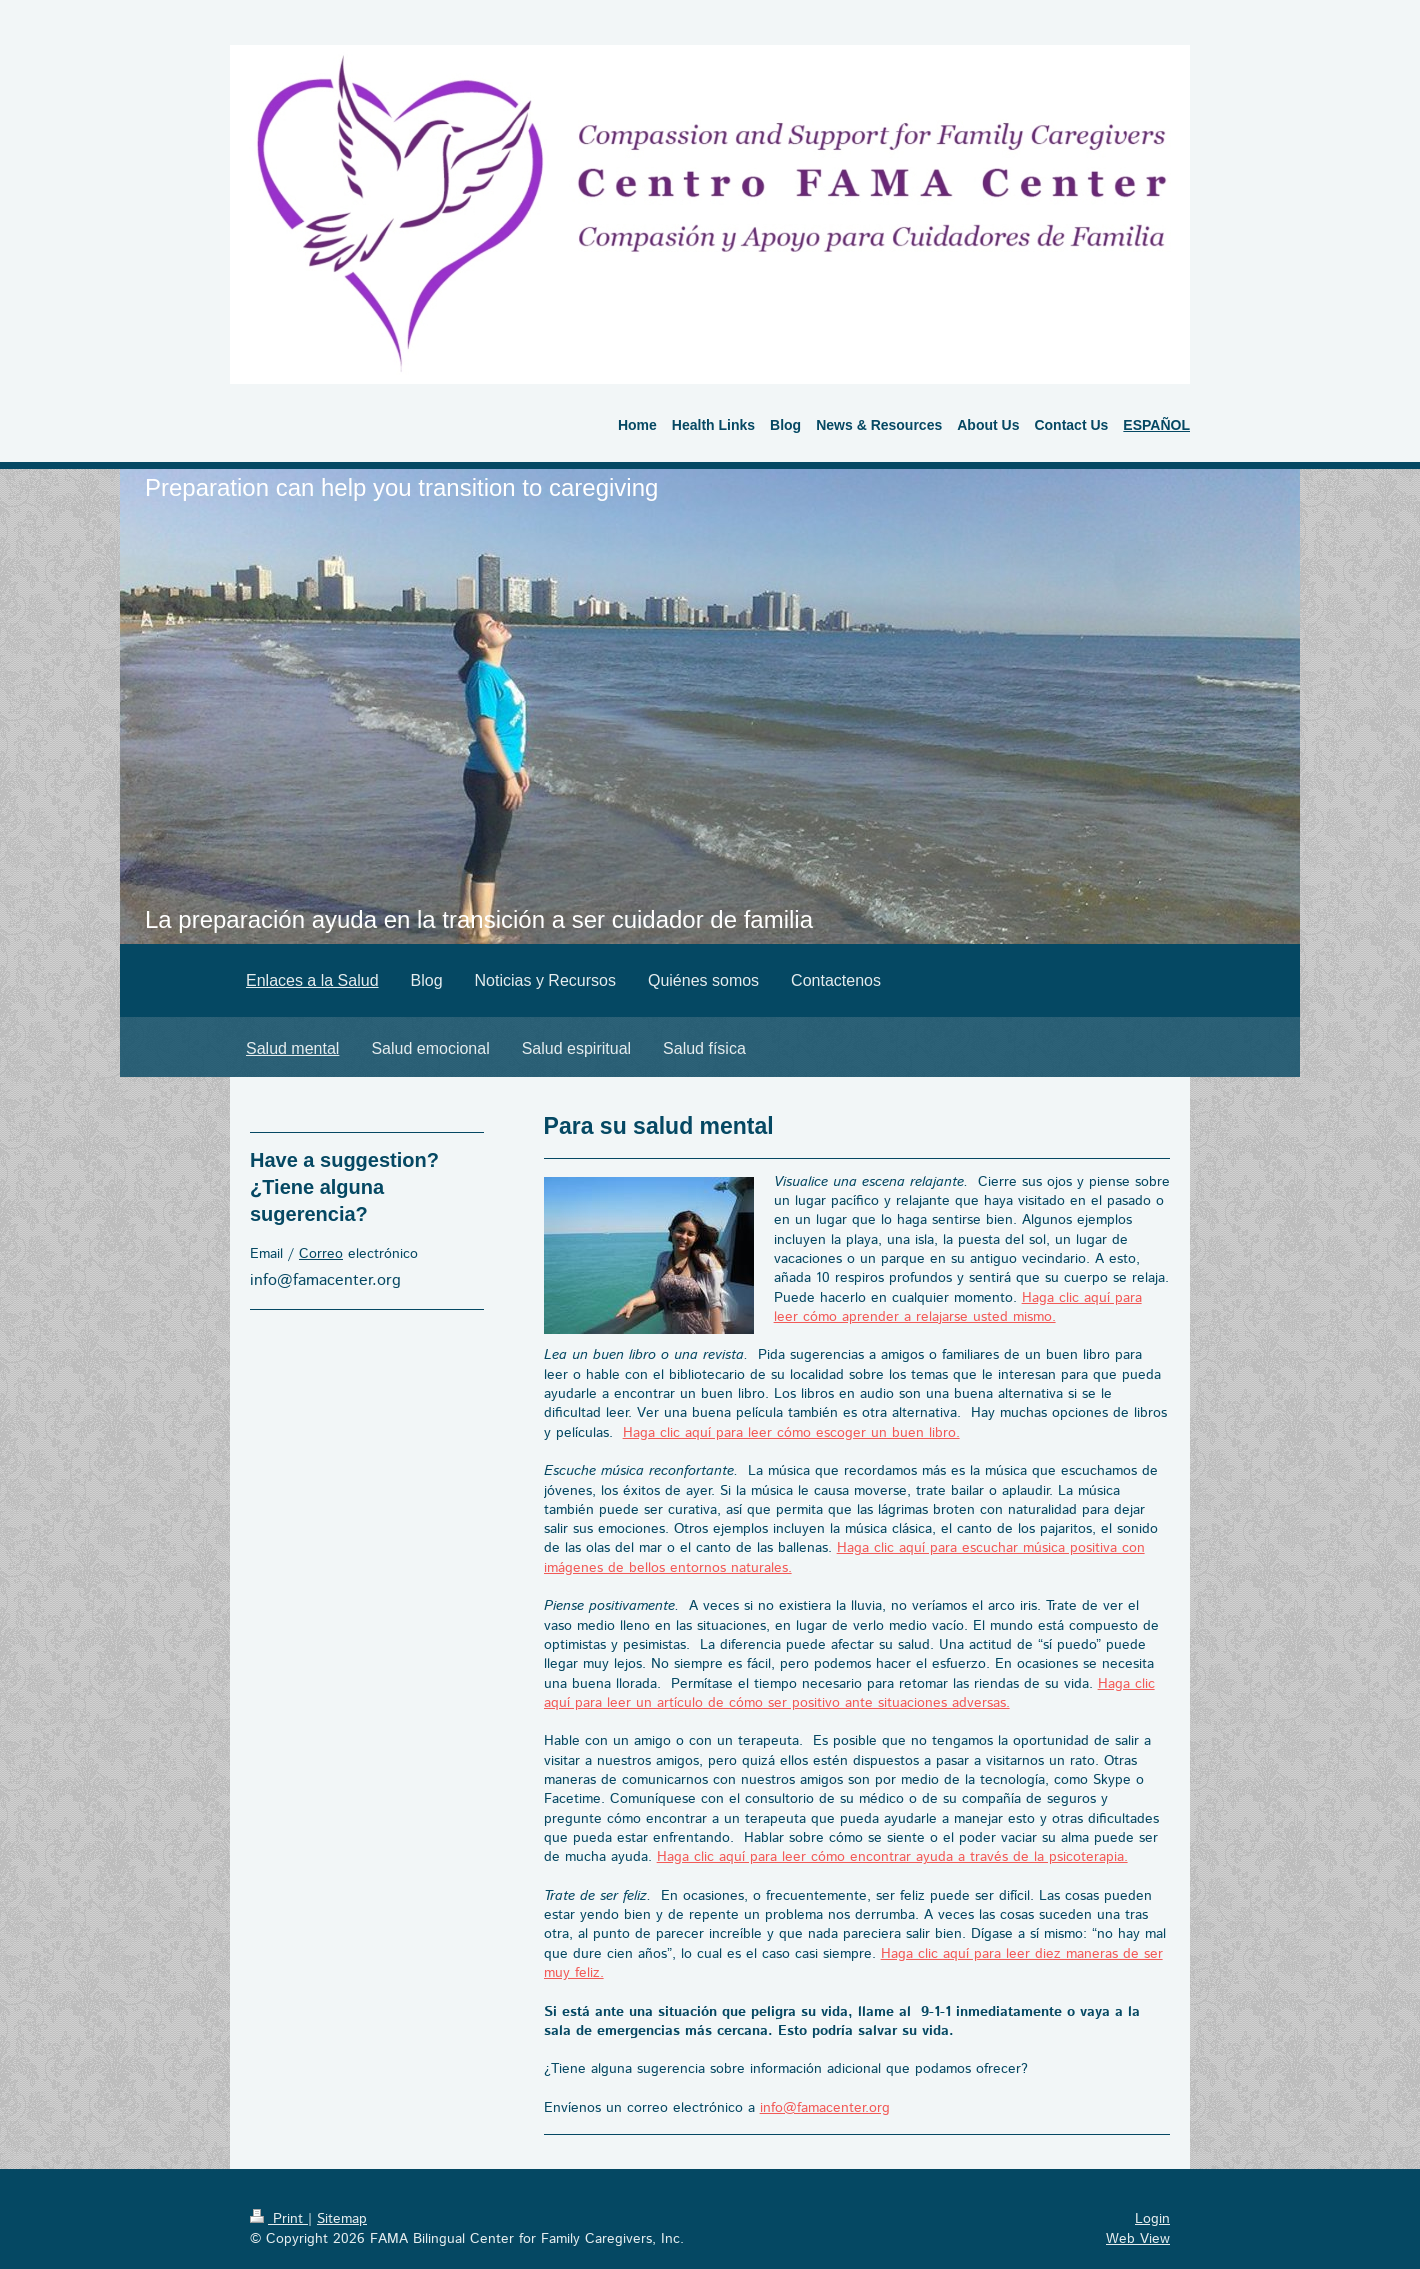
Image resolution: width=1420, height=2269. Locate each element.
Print (279, 2219)
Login (1152, 2219)
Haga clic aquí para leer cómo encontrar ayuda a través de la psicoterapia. (892, 1857)
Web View (1138, 2239)
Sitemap (342, 2219)
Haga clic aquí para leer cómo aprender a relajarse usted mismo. (958, 1307)
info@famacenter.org (825, 2108)
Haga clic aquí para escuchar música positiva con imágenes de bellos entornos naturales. (844, 1557)
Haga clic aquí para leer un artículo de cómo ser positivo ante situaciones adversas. (849, 1693)
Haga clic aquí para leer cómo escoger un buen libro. (791, 1433)
